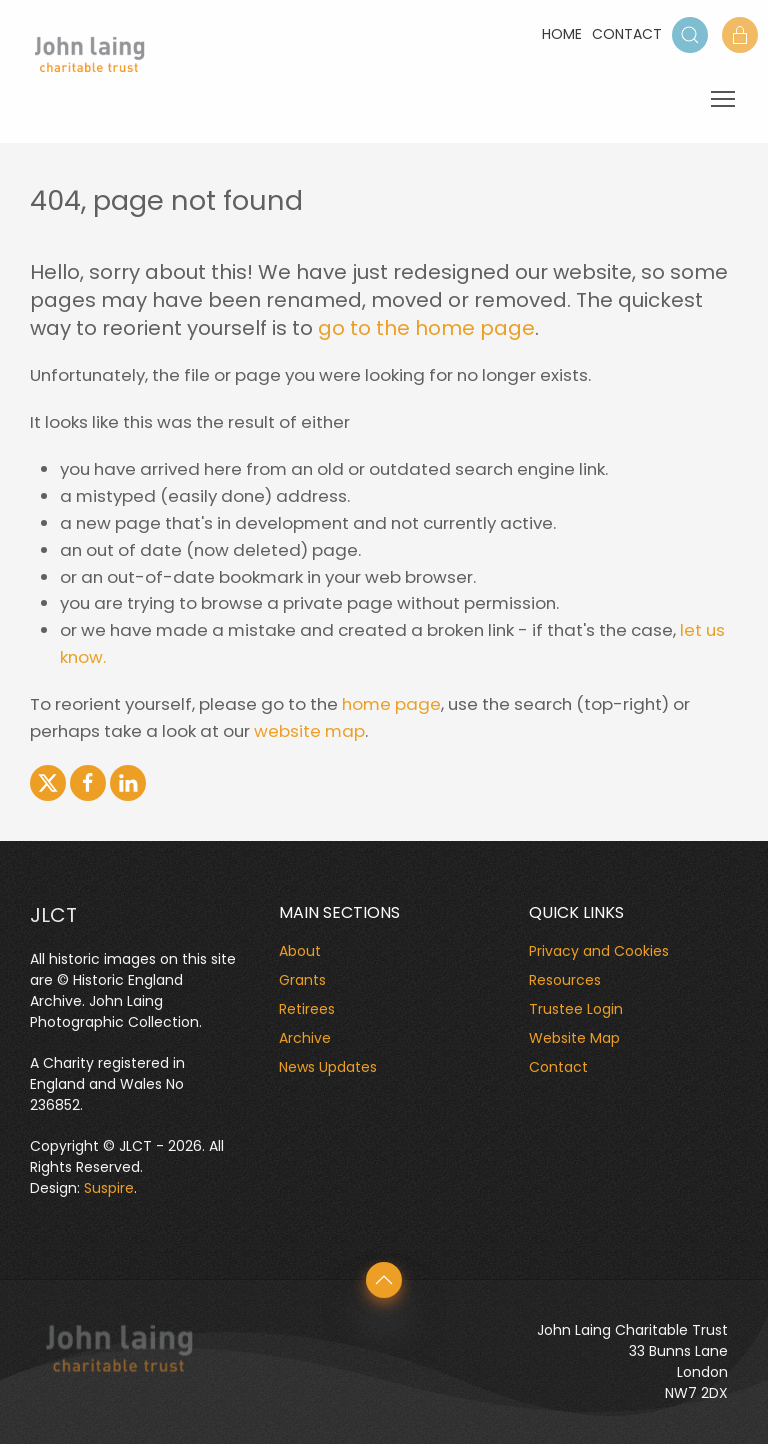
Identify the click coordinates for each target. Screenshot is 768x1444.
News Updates (328, 1067)
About (300, 951)
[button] (690, 35)
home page (391, 704)
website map (309, 731)
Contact (627, 34)
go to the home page (426, 328)
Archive (305, 1038)
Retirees (307, 1009)
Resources (565, 980)
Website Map (574, 1038)
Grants (302, 980)
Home (562, 34)
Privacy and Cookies (599, 951)
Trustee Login (576, 1009)
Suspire (109, 1188)
